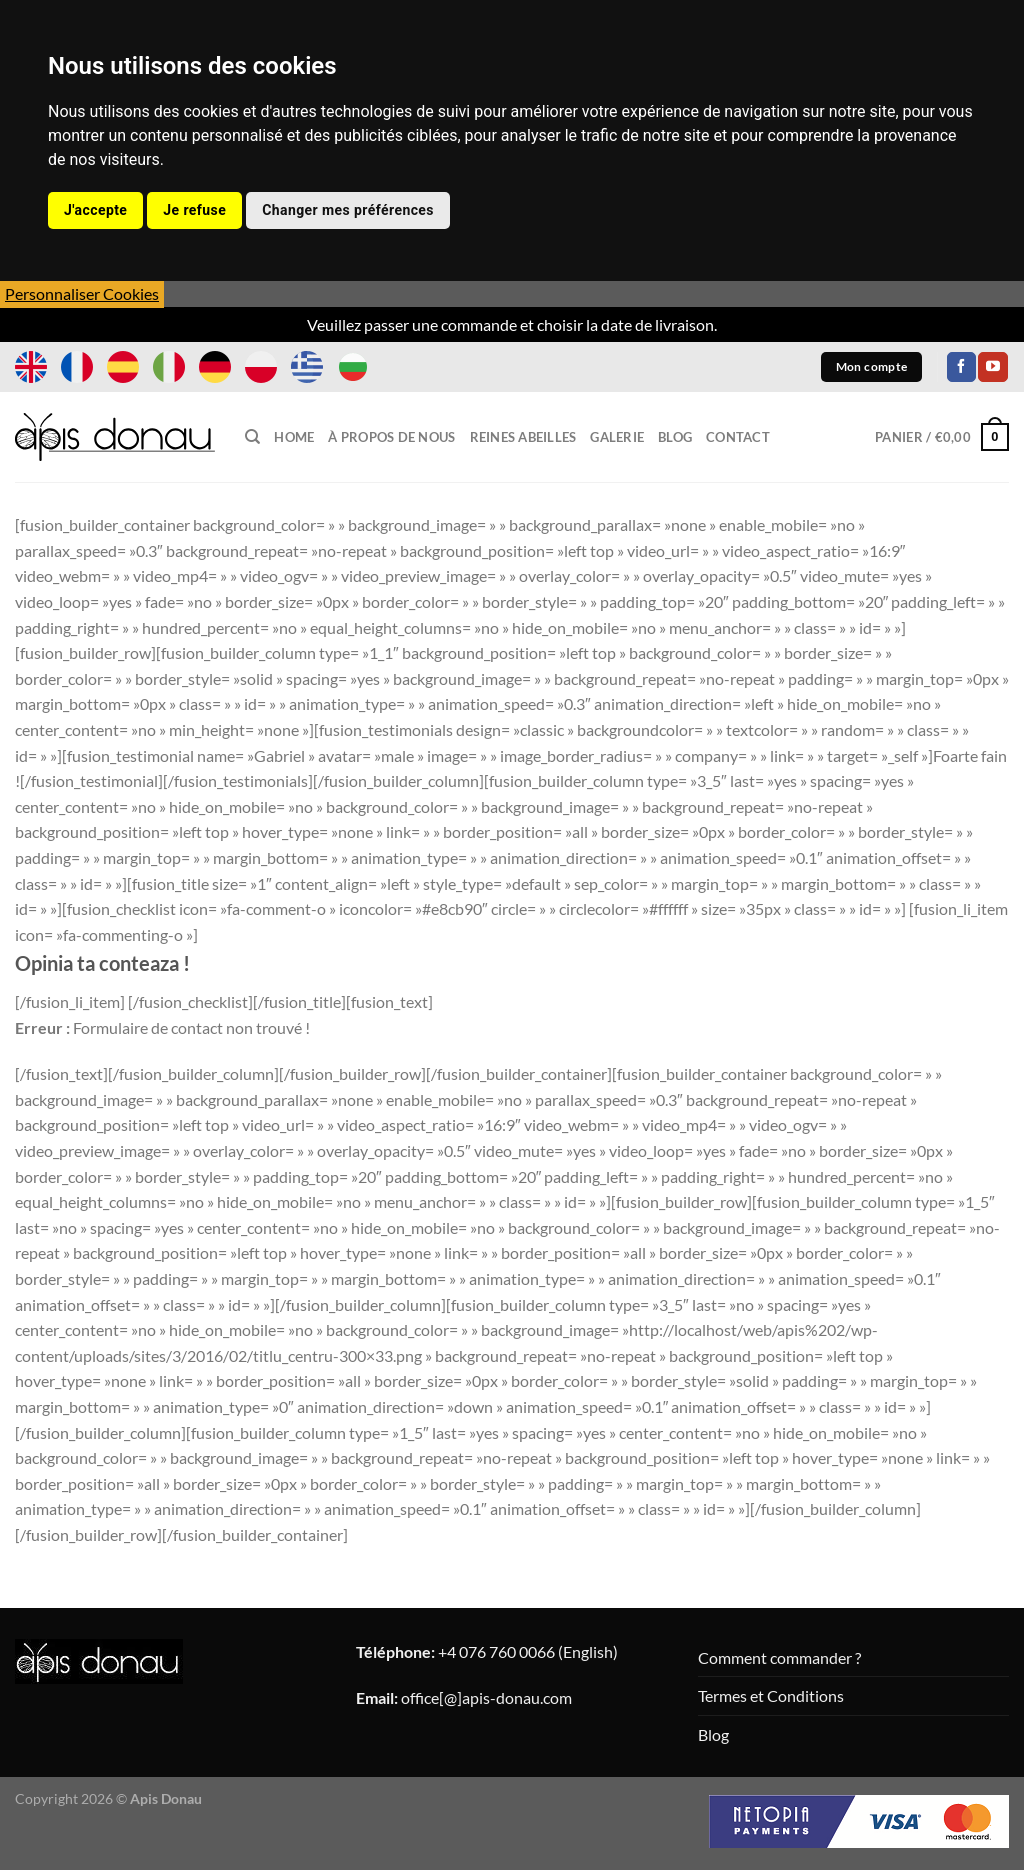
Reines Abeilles (523, 437)
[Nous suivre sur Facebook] (961, 367)
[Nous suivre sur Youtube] (992, 367)
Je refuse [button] (194, 210)
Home (294, 437)
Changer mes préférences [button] (348, 210)
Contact (738, 437)
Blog (675, 437)
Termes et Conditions (771, 1695)
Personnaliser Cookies (82, 293)
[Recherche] (252, 437)
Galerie (617, 437)
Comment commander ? (779, 1657)
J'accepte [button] (95, 210)
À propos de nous (391, 437)
